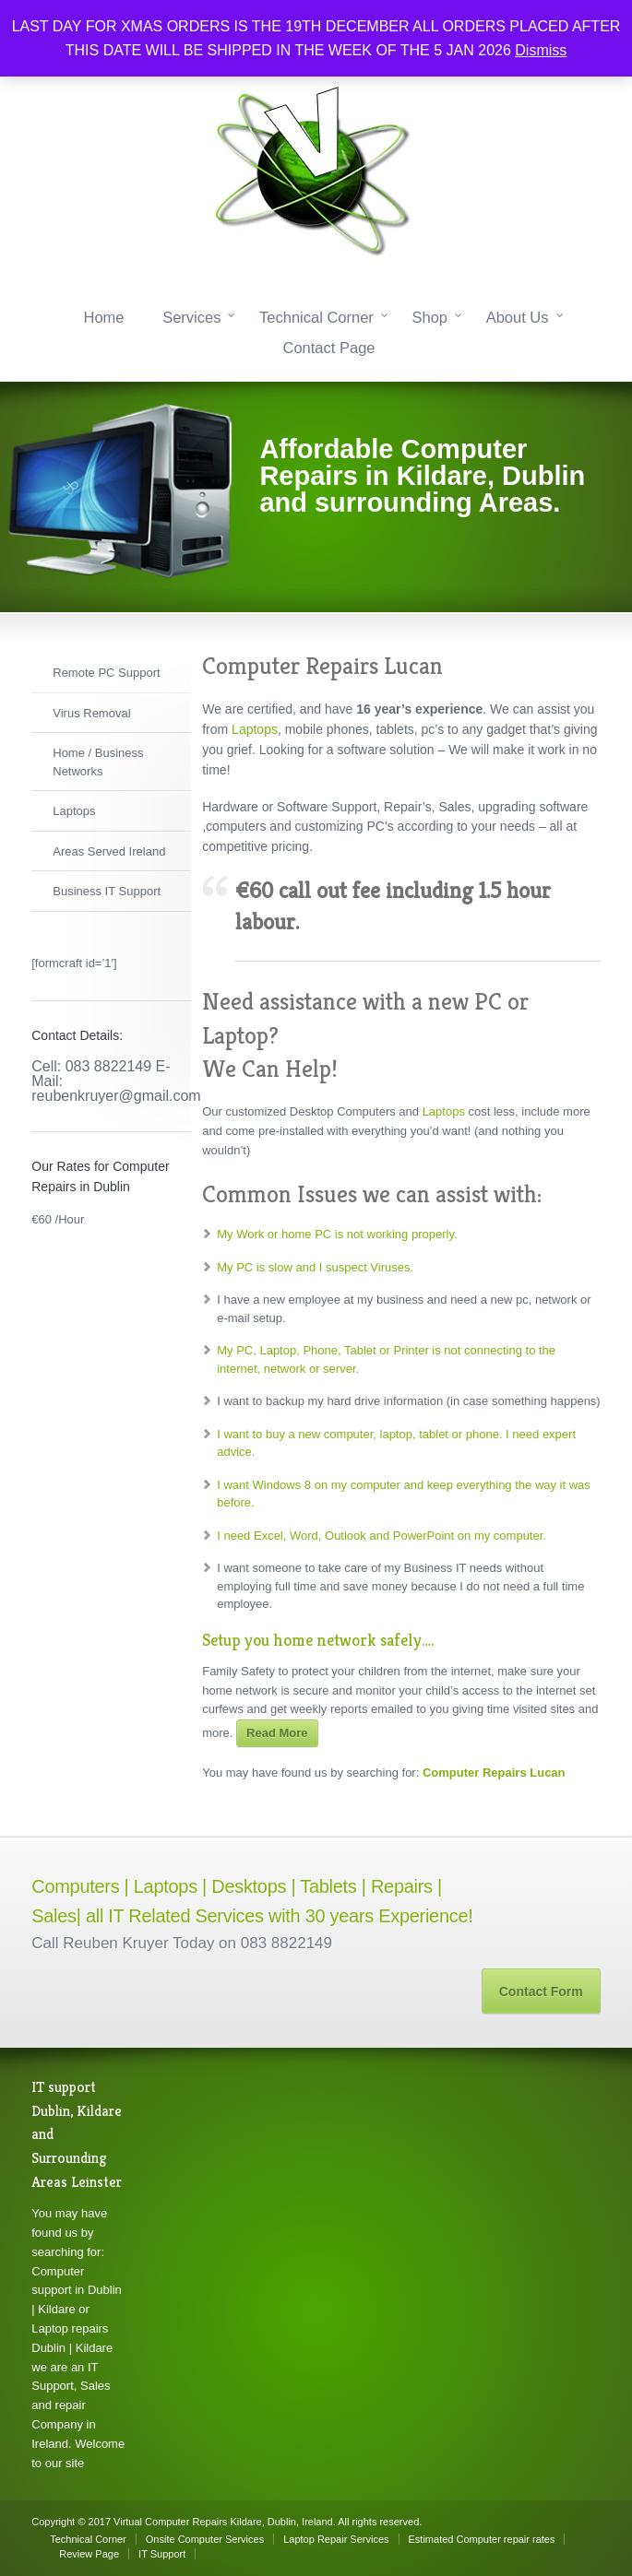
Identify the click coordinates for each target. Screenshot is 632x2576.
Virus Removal (91, 713)
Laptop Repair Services (335, 2539)
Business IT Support (107, 891)
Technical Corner (316, 317)
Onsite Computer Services (205, 2539)
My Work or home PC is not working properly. (337, 1234)
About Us (517, 317)
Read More (276, 1733)
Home (103, 317)
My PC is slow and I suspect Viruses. (315, 1267)
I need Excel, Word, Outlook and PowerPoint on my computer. (381, 1535)
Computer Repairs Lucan (494, 1772)
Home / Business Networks (98, 762)
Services (191, 317)
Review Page (89, 2553)
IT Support (161, 2553)
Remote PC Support (106, 672)
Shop (429, 317)
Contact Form (541, 1991)
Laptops (74, 811)
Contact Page (329, 347)
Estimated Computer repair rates (482, 2539)
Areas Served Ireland (109, 851)
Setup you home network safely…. (318, 1639)
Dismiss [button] (540, 50)
